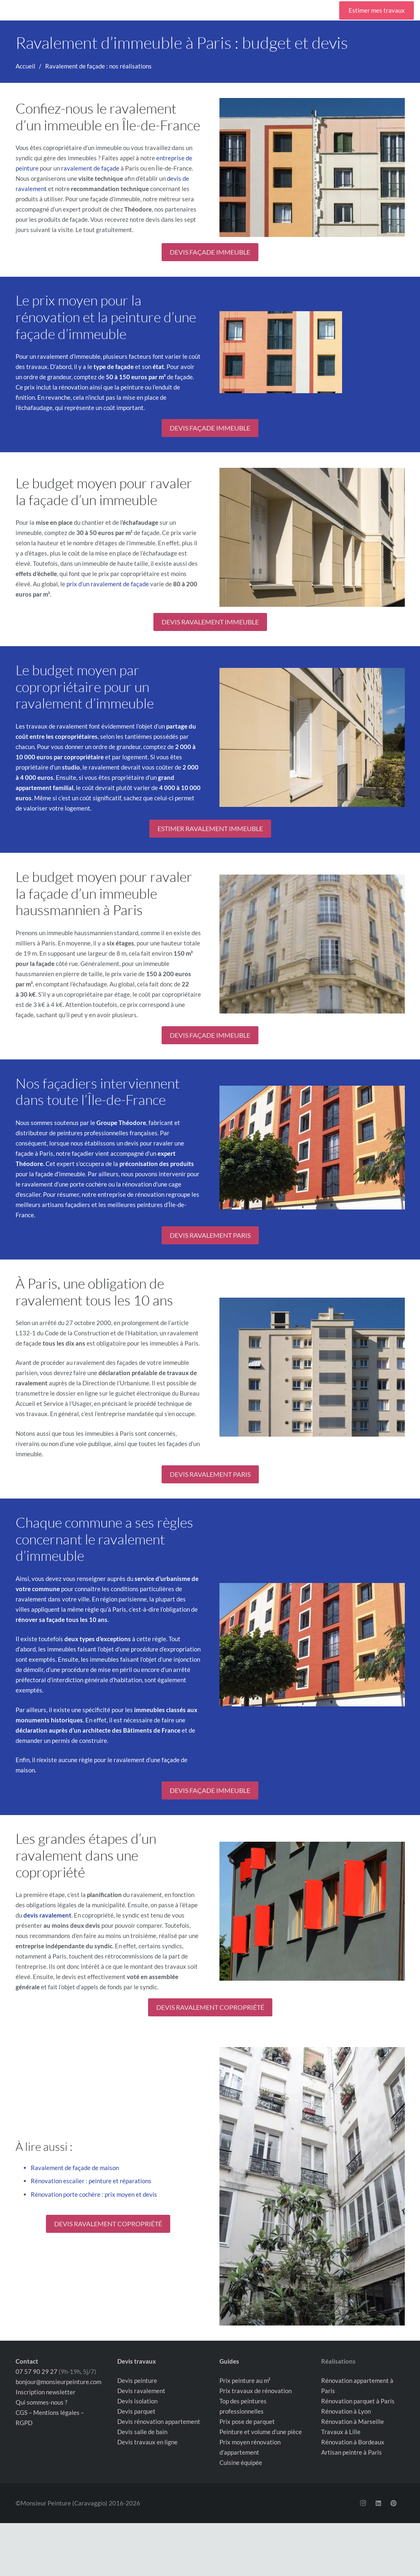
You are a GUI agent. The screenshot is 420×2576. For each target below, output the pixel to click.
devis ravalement (47, 1915)
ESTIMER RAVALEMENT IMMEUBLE (210, 828)
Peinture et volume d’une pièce (260, 2431)
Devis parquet (136, 2411)
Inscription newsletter (45, 2392)
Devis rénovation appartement (158, 2421)
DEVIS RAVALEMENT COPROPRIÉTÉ (210, 2007)
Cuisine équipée (240, 2462)
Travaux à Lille (341, 2431)
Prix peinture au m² (244, 2380)
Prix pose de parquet (247, 2421)
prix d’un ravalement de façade (107, 584)
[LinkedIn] (378, 2503)
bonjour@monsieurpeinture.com (58, 2381)
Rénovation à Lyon (346, 2411)
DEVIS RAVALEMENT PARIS (210, 1235)
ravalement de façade (90, 168)
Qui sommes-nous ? (41, 2402)
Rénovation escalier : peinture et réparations (91, 2180)
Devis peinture (137, 2380)
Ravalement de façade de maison (75, 2167)
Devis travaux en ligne (147, 2442)
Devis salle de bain (142, 2431)
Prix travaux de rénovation (255, 2390)
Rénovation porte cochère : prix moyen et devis (94, 2194)
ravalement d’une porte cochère (64, 1184)
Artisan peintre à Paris (351, 2452)
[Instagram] (363, 2503)
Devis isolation (137, 2401)
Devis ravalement (141, 2390)
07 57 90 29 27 (36, 2371)
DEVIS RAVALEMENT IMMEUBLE (210, 622)
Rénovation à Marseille (352, 2421)
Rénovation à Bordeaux (352, 2442)
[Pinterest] (394, 2503)
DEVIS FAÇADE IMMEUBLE (210, 252)
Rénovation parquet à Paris (358, 2401)
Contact (27, 2361)
